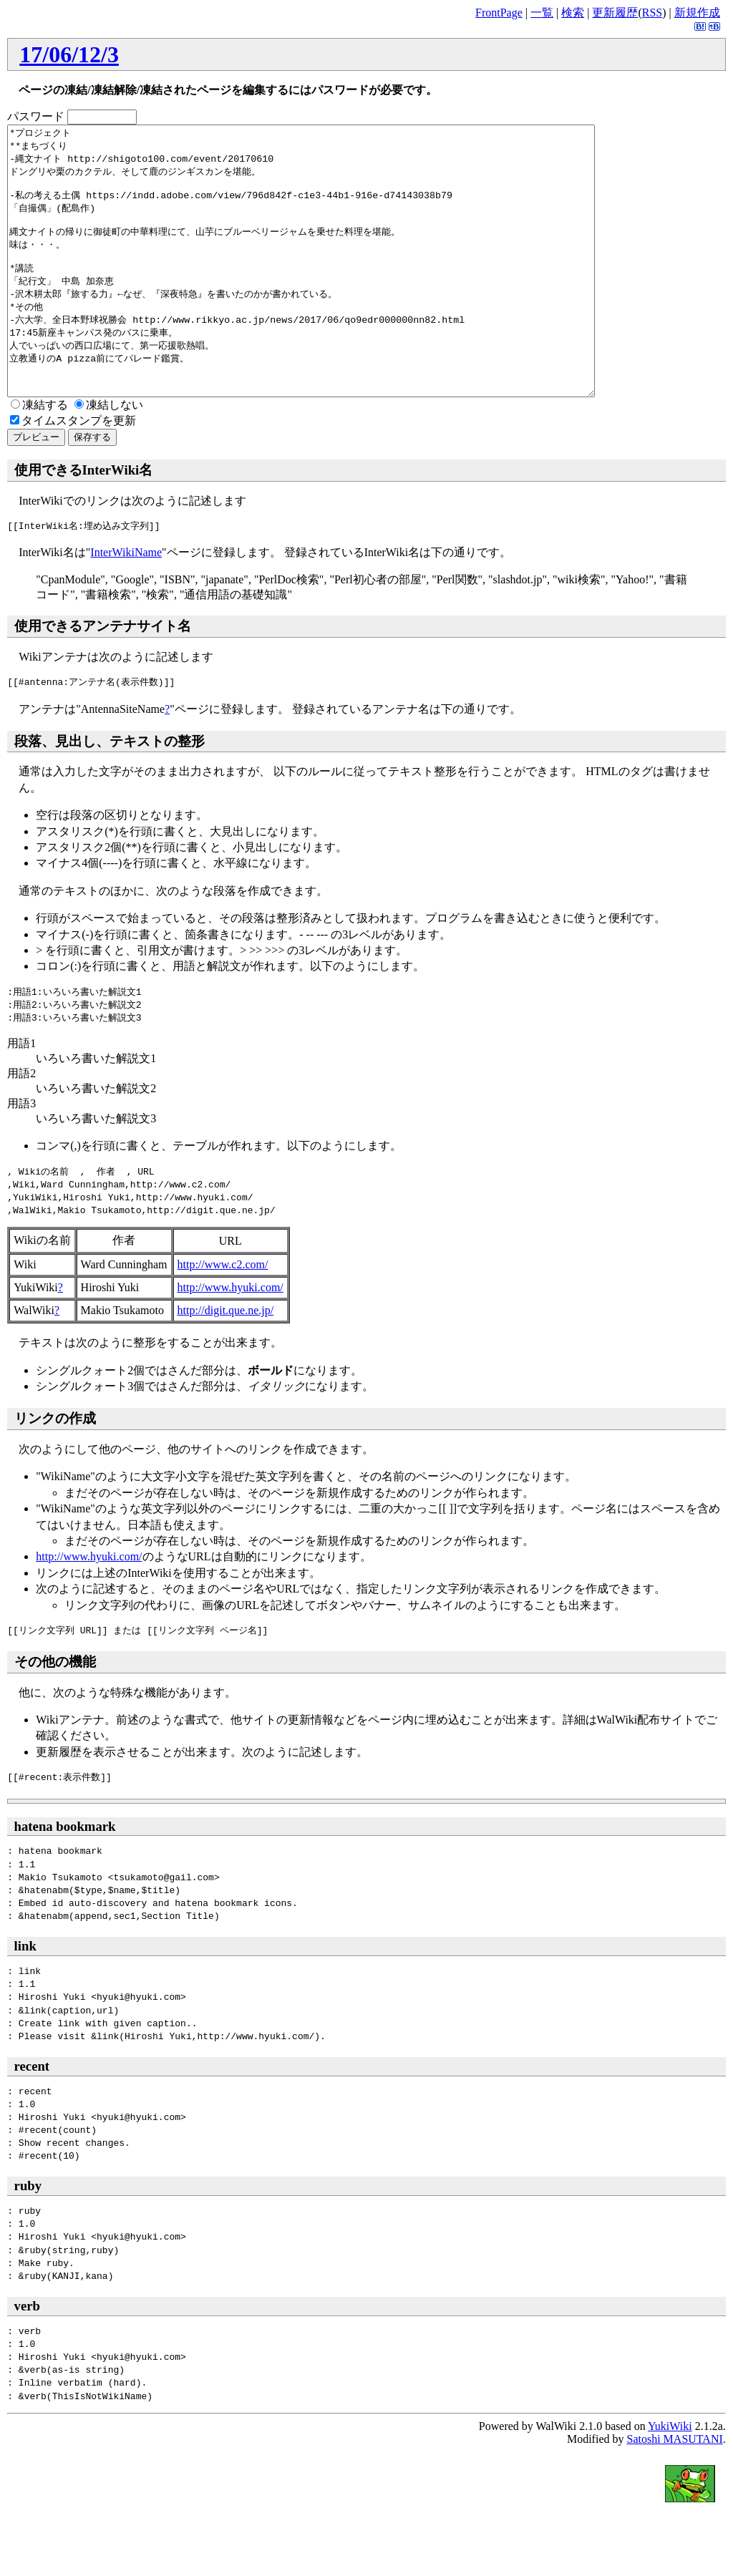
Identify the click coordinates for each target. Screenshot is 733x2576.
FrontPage (499, 12)
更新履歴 (615, 12)
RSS (652, 12)
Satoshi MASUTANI (674, 2493)
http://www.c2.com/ (223, 1318)
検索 (572, 12)
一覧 (541, 12)
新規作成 (697, 12)
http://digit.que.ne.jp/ (226, 1364)
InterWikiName (126, 606)
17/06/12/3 (69, 54)
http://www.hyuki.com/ (230, 1341)
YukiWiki (670, 2480)
